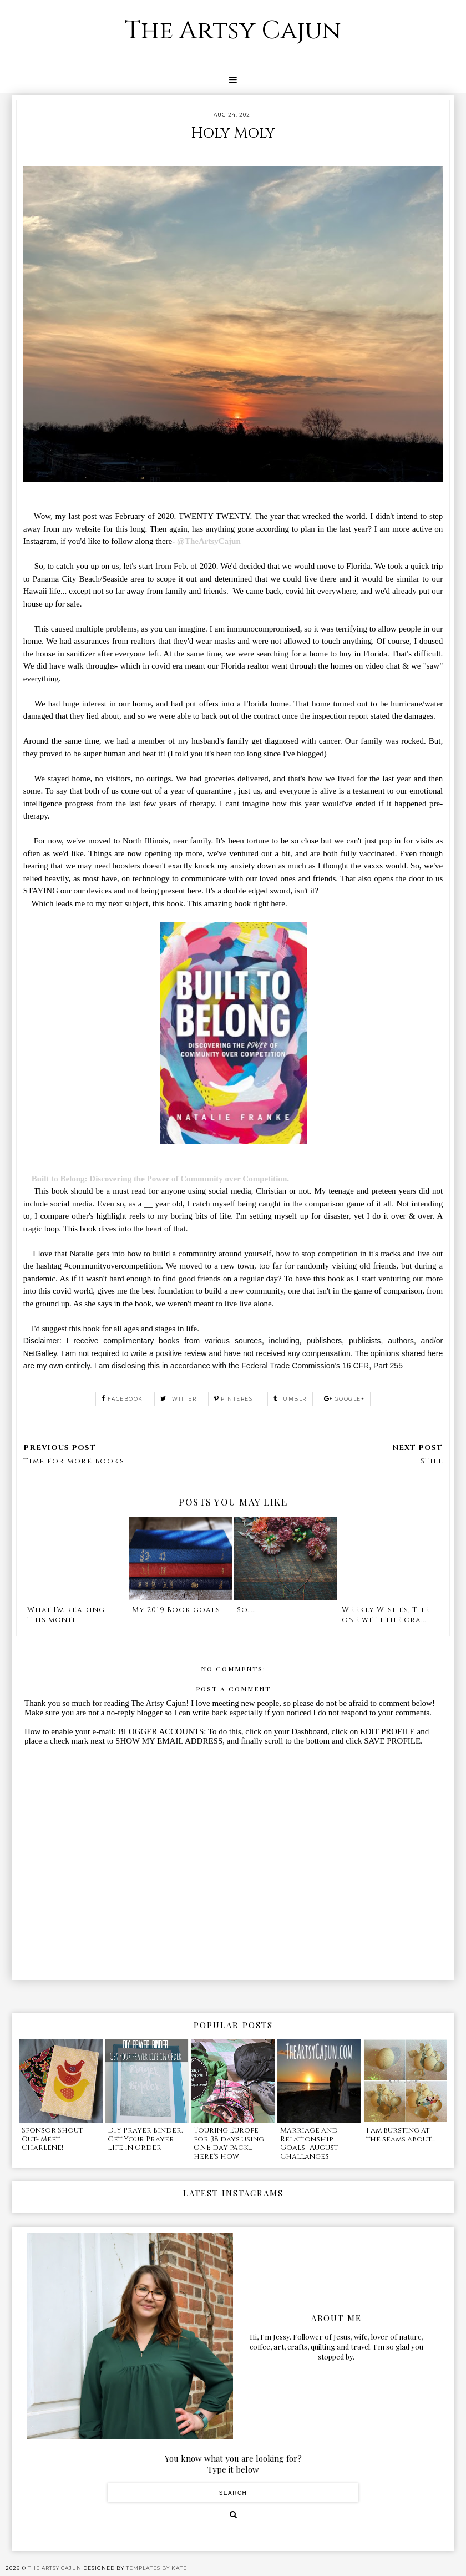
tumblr (290, 1399)
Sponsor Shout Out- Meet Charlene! (52, 2139)
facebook (122, 1399)
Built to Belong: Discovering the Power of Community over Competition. (161, 1178)
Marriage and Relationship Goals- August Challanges (309, 2143)
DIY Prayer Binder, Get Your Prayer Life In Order (145, 2139)
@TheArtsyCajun (209, 541)
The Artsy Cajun (233, 31)
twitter (178, 1399)
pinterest (235, 1399)
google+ (344, 1399)
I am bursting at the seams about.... (400, 2134)
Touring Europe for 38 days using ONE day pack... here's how (229, 2143)
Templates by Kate (156, 2568)
